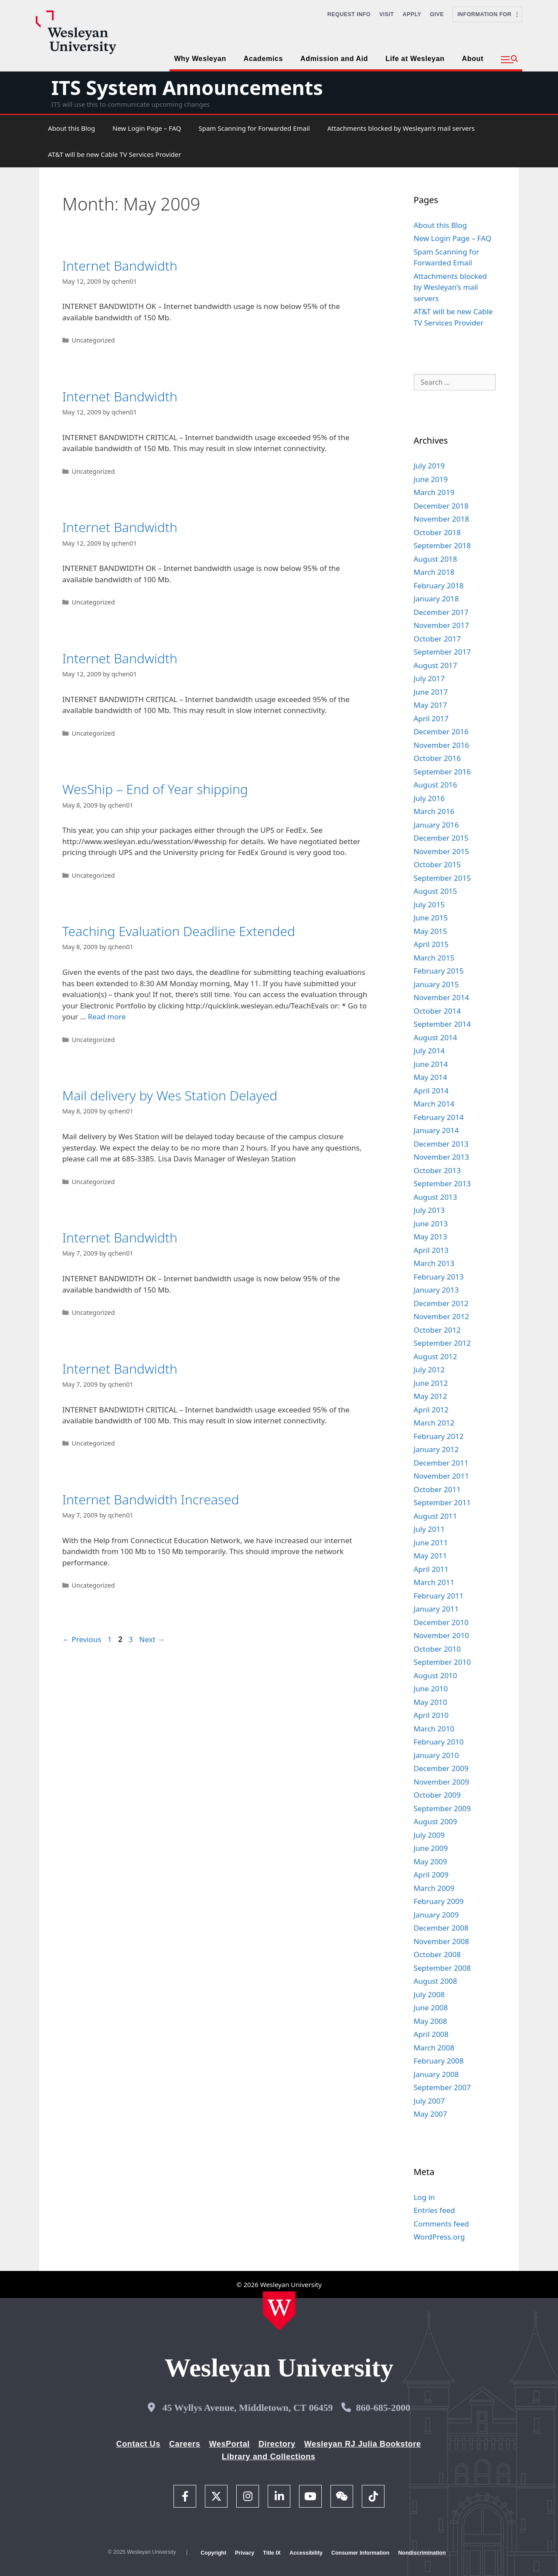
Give (437, 14)
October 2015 (437, 864)
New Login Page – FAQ (146, 128)
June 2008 (431, 2007)
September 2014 (442, 1024)
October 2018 (437, 532)
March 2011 (434, 1582)
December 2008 (441, 1928)
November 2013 (441, 1157)
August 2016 (435, 785)
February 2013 (439, 1277)
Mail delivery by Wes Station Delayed (169, 1095)
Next (152, 1639)
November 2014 (441, 997)
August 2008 (435, 1981)
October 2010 (437, 1649)
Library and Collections (269, 2456)
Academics (263, 58)
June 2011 (431, 1542)
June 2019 (431, 479)
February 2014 (439, 1117)
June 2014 (431, 1064)
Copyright (213, 2553)
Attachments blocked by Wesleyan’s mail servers (401, 128)
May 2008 (430, 2021)
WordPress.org (439, 2237)
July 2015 (429, 904)
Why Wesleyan (200, 58)
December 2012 (441, 1303)
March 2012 (434, 1423)
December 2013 (441, 1144)
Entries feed (434, 2210)
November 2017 (441, 625)
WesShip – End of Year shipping (155, 789)
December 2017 (441, 612)
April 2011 (431, 1569)
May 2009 (430, 1861)
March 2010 (434, 1729)
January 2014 (436, 1130)
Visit (386, 14)
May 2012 (430, 1396)
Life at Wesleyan (414, 58)
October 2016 (437, 758)
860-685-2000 (383, 2407)
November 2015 (441, 851)
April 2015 (431, 944)
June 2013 (431, 1223)
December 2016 (441, 731)
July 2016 (429, 798)
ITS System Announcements (187, 87)
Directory (277, 2444)
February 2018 (439, 585)
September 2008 (442, 1968)
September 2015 (442, 878)
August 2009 (435, 1821)
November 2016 (441, 745)
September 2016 (442, 772)
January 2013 (436, 1290)
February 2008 (439, 2061)
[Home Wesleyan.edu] (279, 2311)
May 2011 (430, 1556)
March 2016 (434, 811)
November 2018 (441, 519)
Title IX (272, 2553)
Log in (424, 2197)
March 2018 (434, 572)
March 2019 (434, 492)
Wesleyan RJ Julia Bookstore (362, 2444)
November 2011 (441, 1476)
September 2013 (442, 1183)
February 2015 (439, 971)
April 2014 (431, 1091)
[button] (509, 59)
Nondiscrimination (422, 2553)
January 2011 (436, 1609)
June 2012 (431, 1383)
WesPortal (229, 2444)
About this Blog (71, 128)
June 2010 (431, 1688)
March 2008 (434, 2048)
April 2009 (431, 1875)
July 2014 (429, 1050)
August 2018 (435, 559)
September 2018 (442, 545)
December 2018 (441, 506)
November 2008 (441, 1941)
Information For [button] (487, 14)
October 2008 (437, 1954)
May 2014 (430, 1077)
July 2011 (429, 1529)
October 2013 (437, 1170)
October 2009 (437, 1795)
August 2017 (435, 665)
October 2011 (437, 1489)
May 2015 (430, 931)
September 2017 (442, 652)
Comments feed (441, 2224)
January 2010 (436, 1755)
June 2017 (431, 692)
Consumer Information (360, 2553)
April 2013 (431, 1250)
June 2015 (431, 918)
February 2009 (439, 1901)
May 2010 (430, 1702)
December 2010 (441, 1622)
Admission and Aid (334, 58)
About (472, 58)
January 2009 (436, 1915)
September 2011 (442, 1502)
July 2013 (429, 1210)
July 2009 (429, 1835)
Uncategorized (93, 340)
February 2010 (439, 1742)
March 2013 (434, 1263)
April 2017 (431, 718)
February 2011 (439, 1596)
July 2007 (429, 2101)
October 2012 (437, 1330)
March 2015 (434, 958)
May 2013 (430, 1237)
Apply (412, 14)
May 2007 (430, 2114)
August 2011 (435, 1516)
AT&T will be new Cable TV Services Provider (114, 154)
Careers (185, 2444)
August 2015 (435, 891)
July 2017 (429, 678)
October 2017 (437, 639)
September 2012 (442, 1343)
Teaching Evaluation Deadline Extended (178, 931)
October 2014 (437, 1011)
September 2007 (442, 2087)
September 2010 (442, 1662)
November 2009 (441, 1782)
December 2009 (441, 1768)
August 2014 (435, 1037)
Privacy (244, 2553)
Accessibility (306, 2553)
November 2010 (441, 1635)
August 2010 (435, 1675)
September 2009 (442, 1808)
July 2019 (429, 466)
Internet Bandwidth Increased (150, 1499)
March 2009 (434, 1888)
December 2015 (441, 838)
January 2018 (436, 599)
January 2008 (436, 2074)
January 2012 (436, 1449)
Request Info (349, 14)
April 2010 (431, 1715)
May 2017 (430, 705)
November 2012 (441, 1316)
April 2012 (431, 1410)
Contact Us (138, 2444)
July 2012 (429, 1369)
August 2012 (435, 1356)
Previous (82, 1639)
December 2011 (441, 1463)
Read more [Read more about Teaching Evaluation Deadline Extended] (107, 1016)
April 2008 (431, 2034)
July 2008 (429, 1994)
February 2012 (439, 1436)
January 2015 (436, 984)
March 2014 (434, 1104)
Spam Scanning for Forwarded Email (254, 128)
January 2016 (436, 825)
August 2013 (435, 1197)
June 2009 (431, 1848)
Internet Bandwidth (119, 266)
